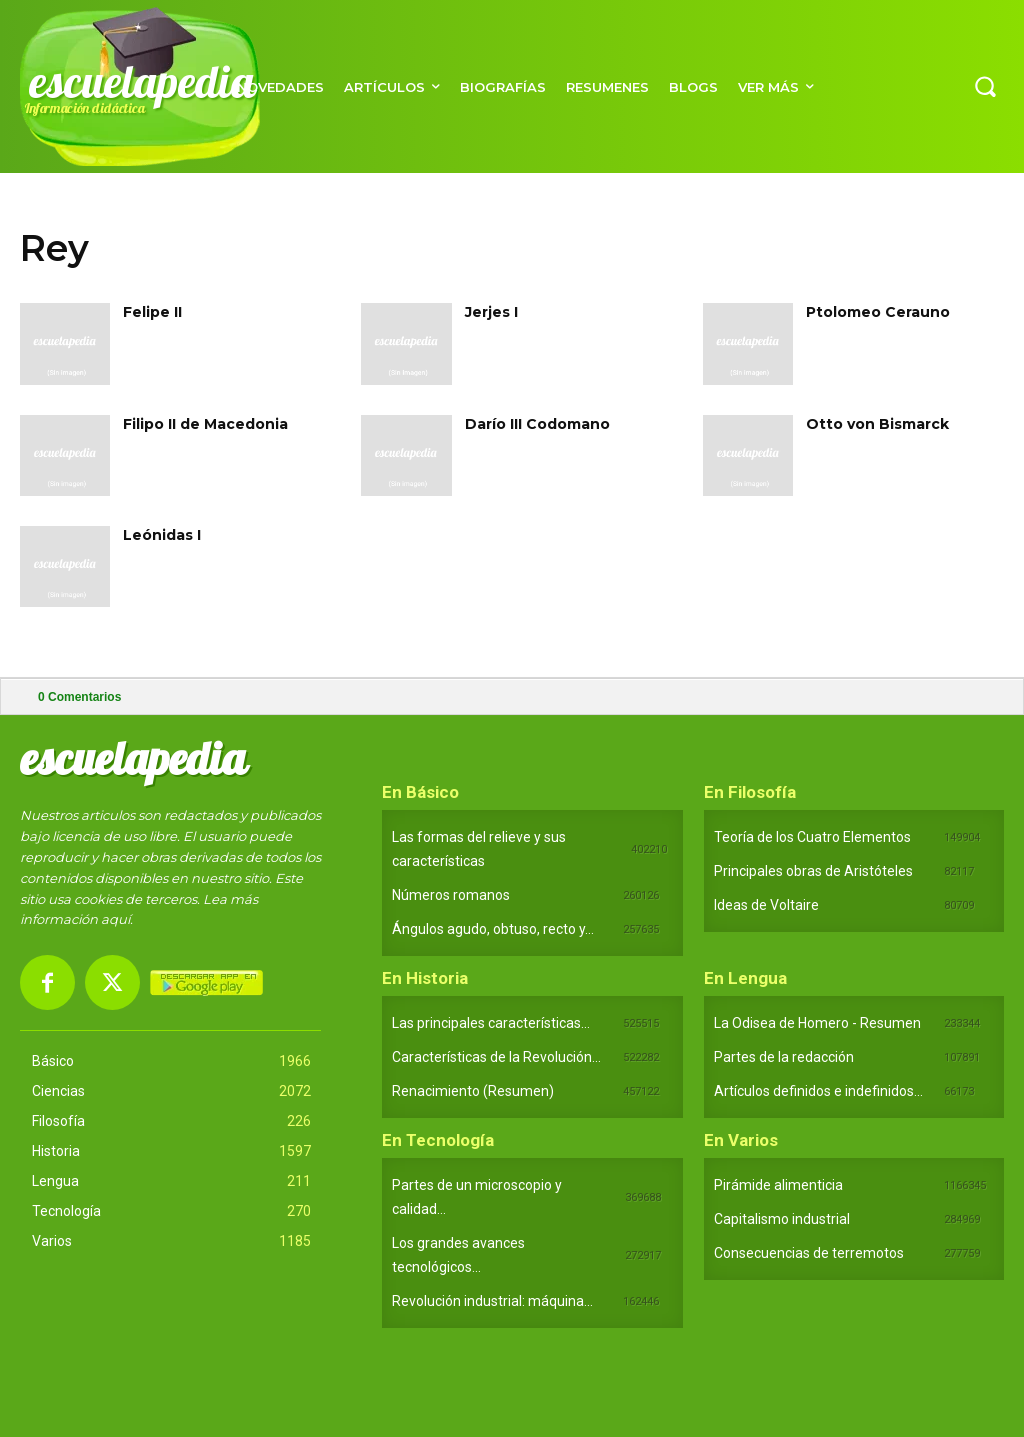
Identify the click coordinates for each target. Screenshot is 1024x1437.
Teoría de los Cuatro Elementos (812, 837)
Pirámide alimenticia (778, 1185)
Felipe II (152, 312)
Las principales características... (491, 1023)
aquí (115, 919)
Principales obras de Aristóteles (813, 871)
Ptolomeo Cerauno (878, 312)
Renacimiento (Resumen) (473, 1091)
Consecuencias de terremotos (809, 1253)
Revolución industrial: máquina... (492, 1301)
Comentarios (79, 697)
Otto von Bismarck (877, 424)
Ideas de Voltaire (766, 905)
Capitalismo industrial (782, 1219)
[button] (985, 86)
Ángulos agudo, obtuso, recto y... (493, 929)
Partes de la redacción (784, 1057)
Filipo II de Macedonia (205, 424)
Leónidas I (162, 535)
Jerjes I (491, 312)
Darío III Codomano (537, 424)
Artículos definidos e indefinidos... (818, 1091)
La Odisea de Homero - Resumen (817, 1023)
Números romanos (451, 895)
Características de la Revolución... (496, 1057)
